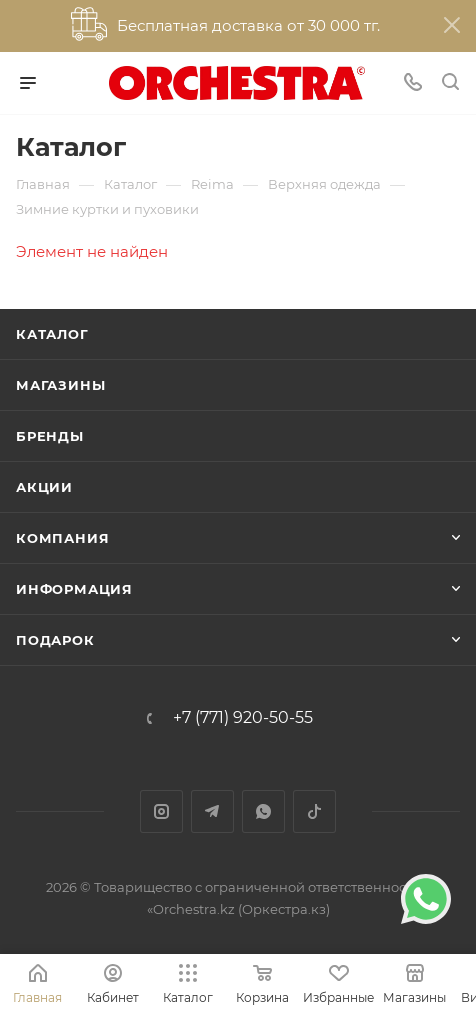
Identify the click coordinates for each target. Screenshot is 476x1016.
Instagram (161, 811)
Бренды (50, 436)
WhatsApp (263, 811)
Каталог (52, 334)
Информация (74, 589)
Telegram (212, 811)
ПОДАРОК (55, 640)
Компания (62, 538)
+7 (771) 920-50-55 (243, 718)
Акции (44, 487)
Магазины (60, 385)
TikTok (314, 811)
